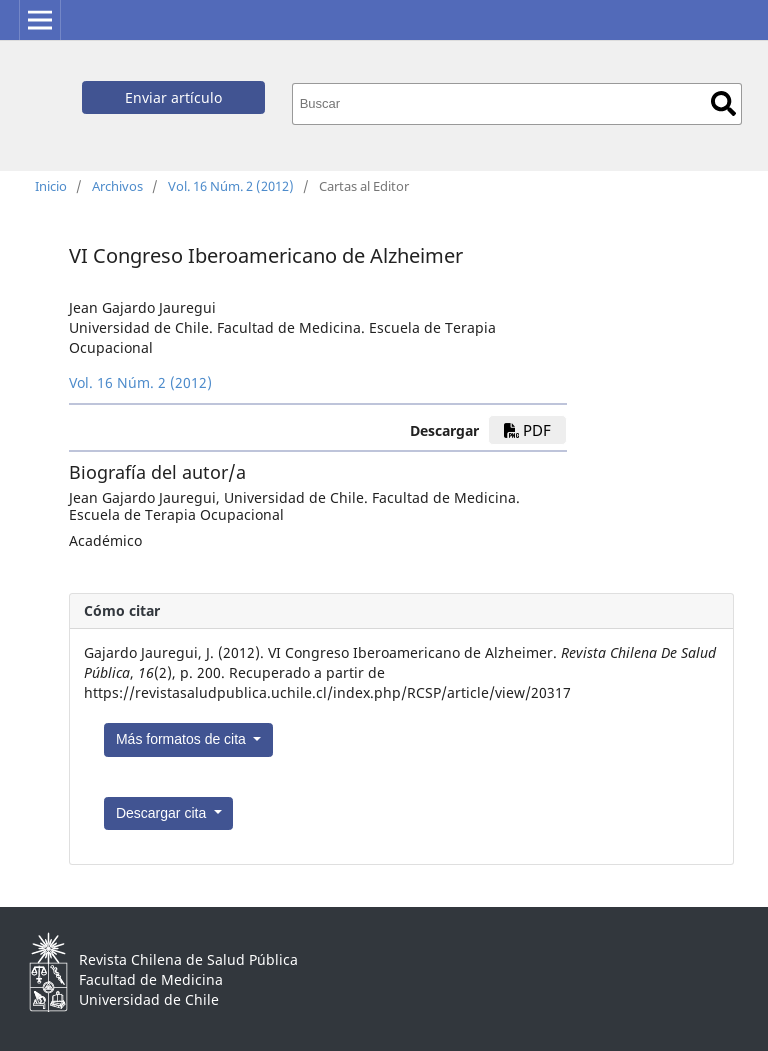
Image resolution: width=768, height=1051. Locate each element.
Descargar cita (163, 813)
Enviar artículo (173, 97)
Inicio (51, 186)
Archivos (117, 186)
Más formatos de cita (183, 739)
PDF (527, 430)
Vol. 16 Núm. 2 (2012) (231, 186)
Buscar (723, 103)
